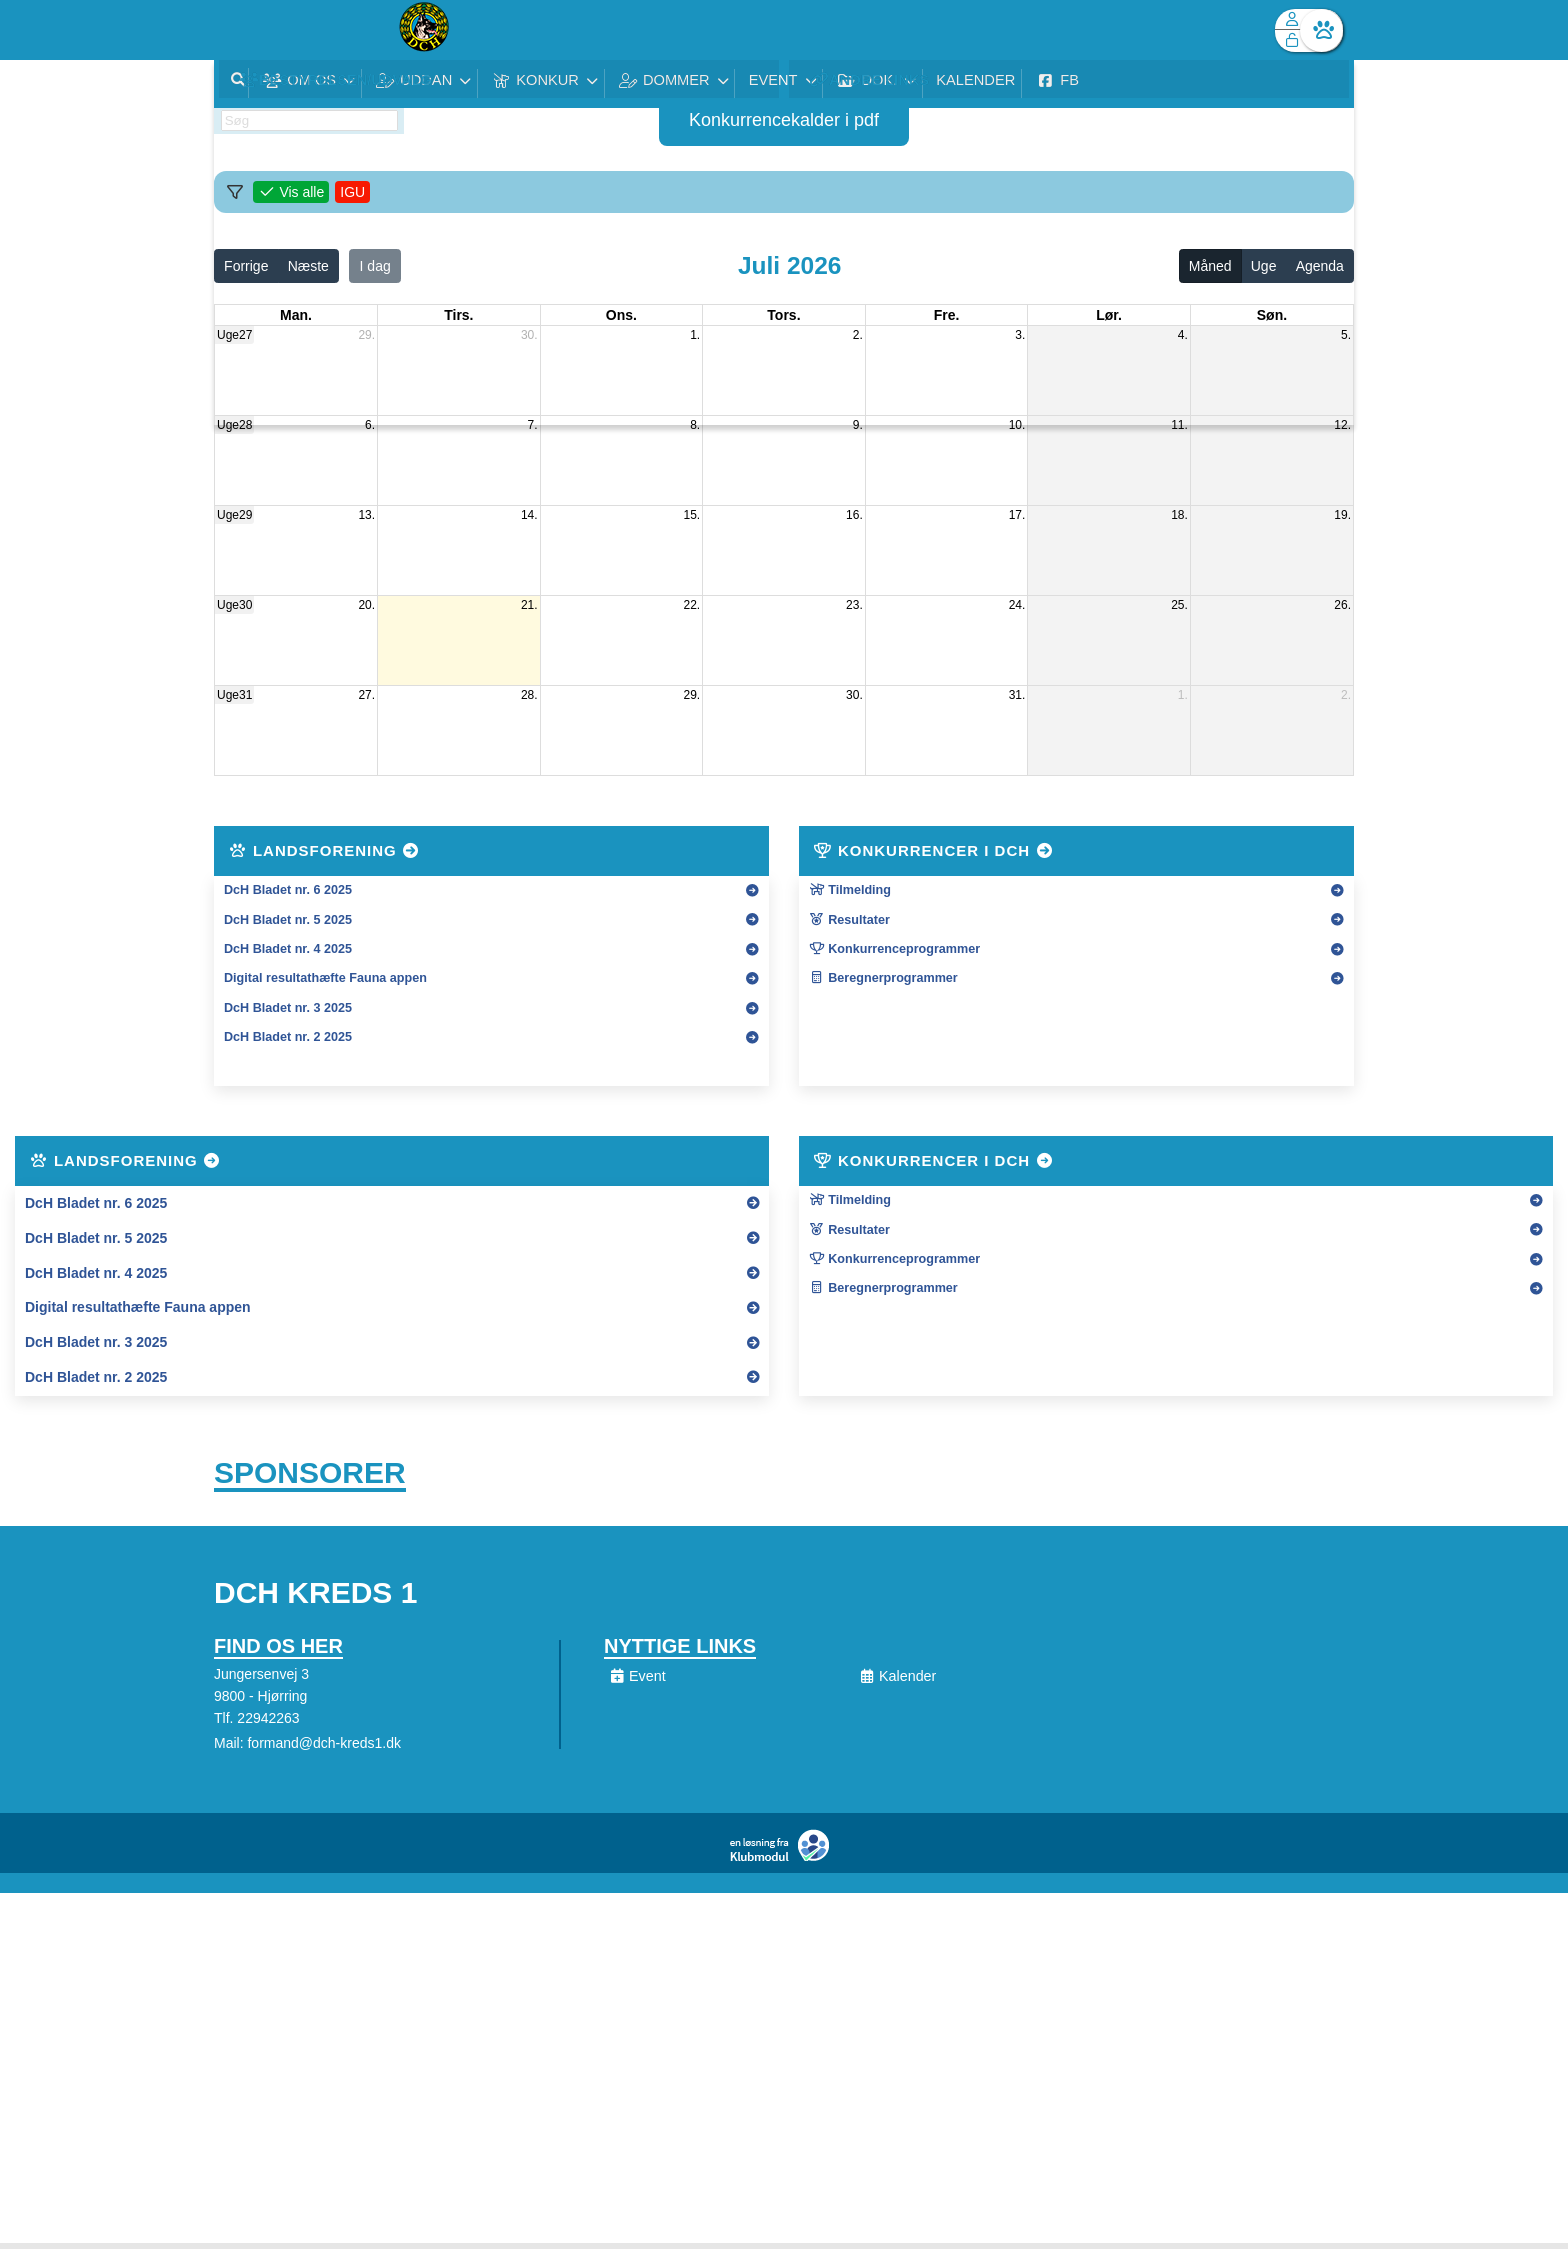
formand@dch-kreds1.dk (324, 1749)
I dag (375, 266)
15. (692, 515)
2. (858, 335)
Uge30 (234, 605)
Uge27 (234, 335)
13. (366, 515)
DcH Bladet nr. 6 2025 (288, 890)
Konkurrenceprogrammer (894, 949)
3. (1020, 335)
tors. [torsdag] (783, 315)
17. (1017, 515)
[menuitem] (244, 30)
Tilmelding (850, 890)
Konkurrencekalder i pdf (784, 120)
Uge (1264, 266)
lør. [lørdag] (1109, 315)
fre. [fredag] (947, 315)
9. (858, 425)
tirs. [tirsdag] (458, 315)
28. (529, 695)
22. (692, 605)
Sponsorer (310, 1475)
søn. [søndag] (1272, 315)
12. (1342, 425)
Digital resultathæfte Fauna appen (325, 978)
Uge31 (234, 695)
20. (366, 605)
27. (366, 695)
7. (533, 425)
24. (1017, 605)
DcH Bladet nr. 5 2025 (288, 920)
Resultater (849, 920)
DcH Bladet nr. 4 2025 (288, 949)
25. (1179, 605)
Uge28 (234, 425)
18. (1179, 515)
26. (1342, 605)
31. (1017, 695)
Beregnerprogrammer (883, 978)
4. (1183, 335)
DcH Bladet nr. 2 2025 (288, 1037)
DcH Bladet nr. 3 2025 (288, 1008)
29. (366, 335)
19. (1342, 515)
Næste (308, 266)
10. (1017, 425)
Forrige (246, 266)
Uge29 (234, 515)
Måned (1210, 266)
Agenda (1320, 266)
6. (370, 425)
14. (529, 515)
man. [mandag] (296, 315)
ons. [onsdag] (621, 315)
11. (1179, 425)
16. (854, 515)
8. (695, 425)
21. (529, 605)
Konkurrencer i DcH (934, 850)
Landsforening (325, 850)
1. (695, 335)
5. (1346, 335)
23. (854, 605)
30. (529, 335)
